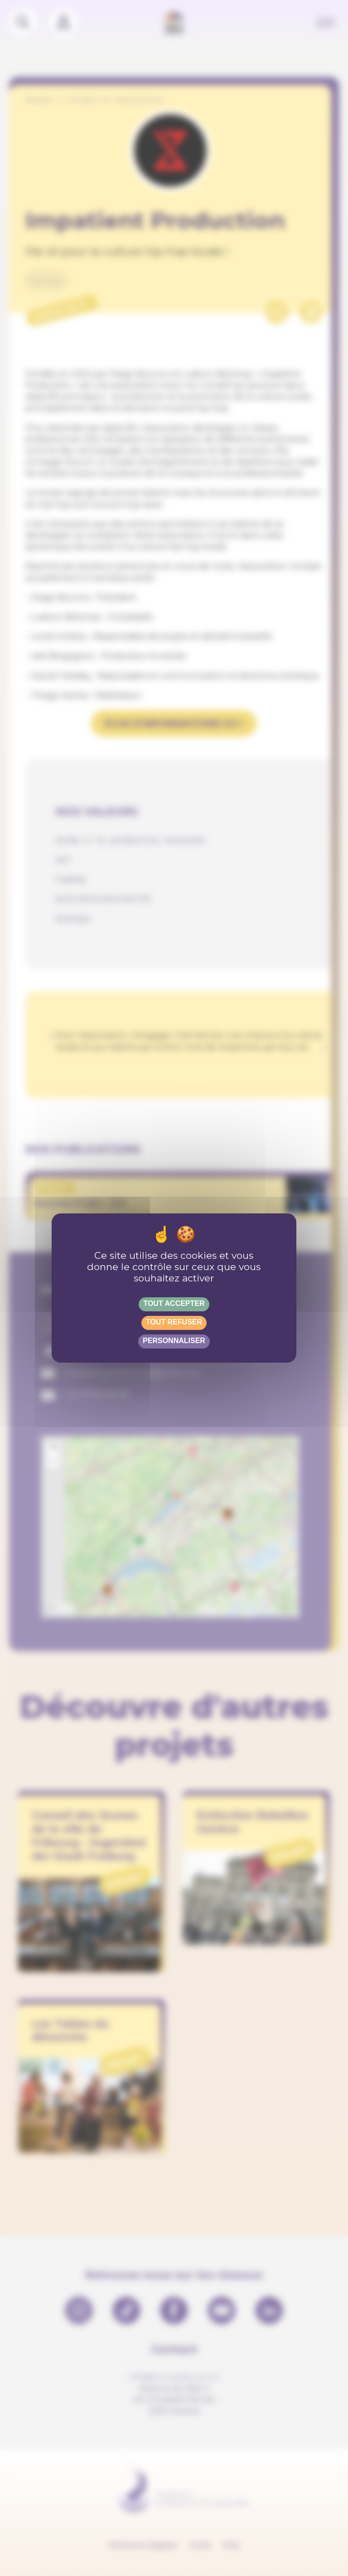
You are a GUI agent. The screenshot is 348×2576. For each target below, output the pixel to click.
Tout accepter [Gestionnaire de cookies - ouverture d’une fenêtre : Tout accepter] (173, 1303)
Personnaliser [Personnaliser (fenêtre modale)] (174, 1340)
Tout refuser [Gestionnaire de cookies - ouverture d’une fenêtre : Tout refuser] (174, 1322)
